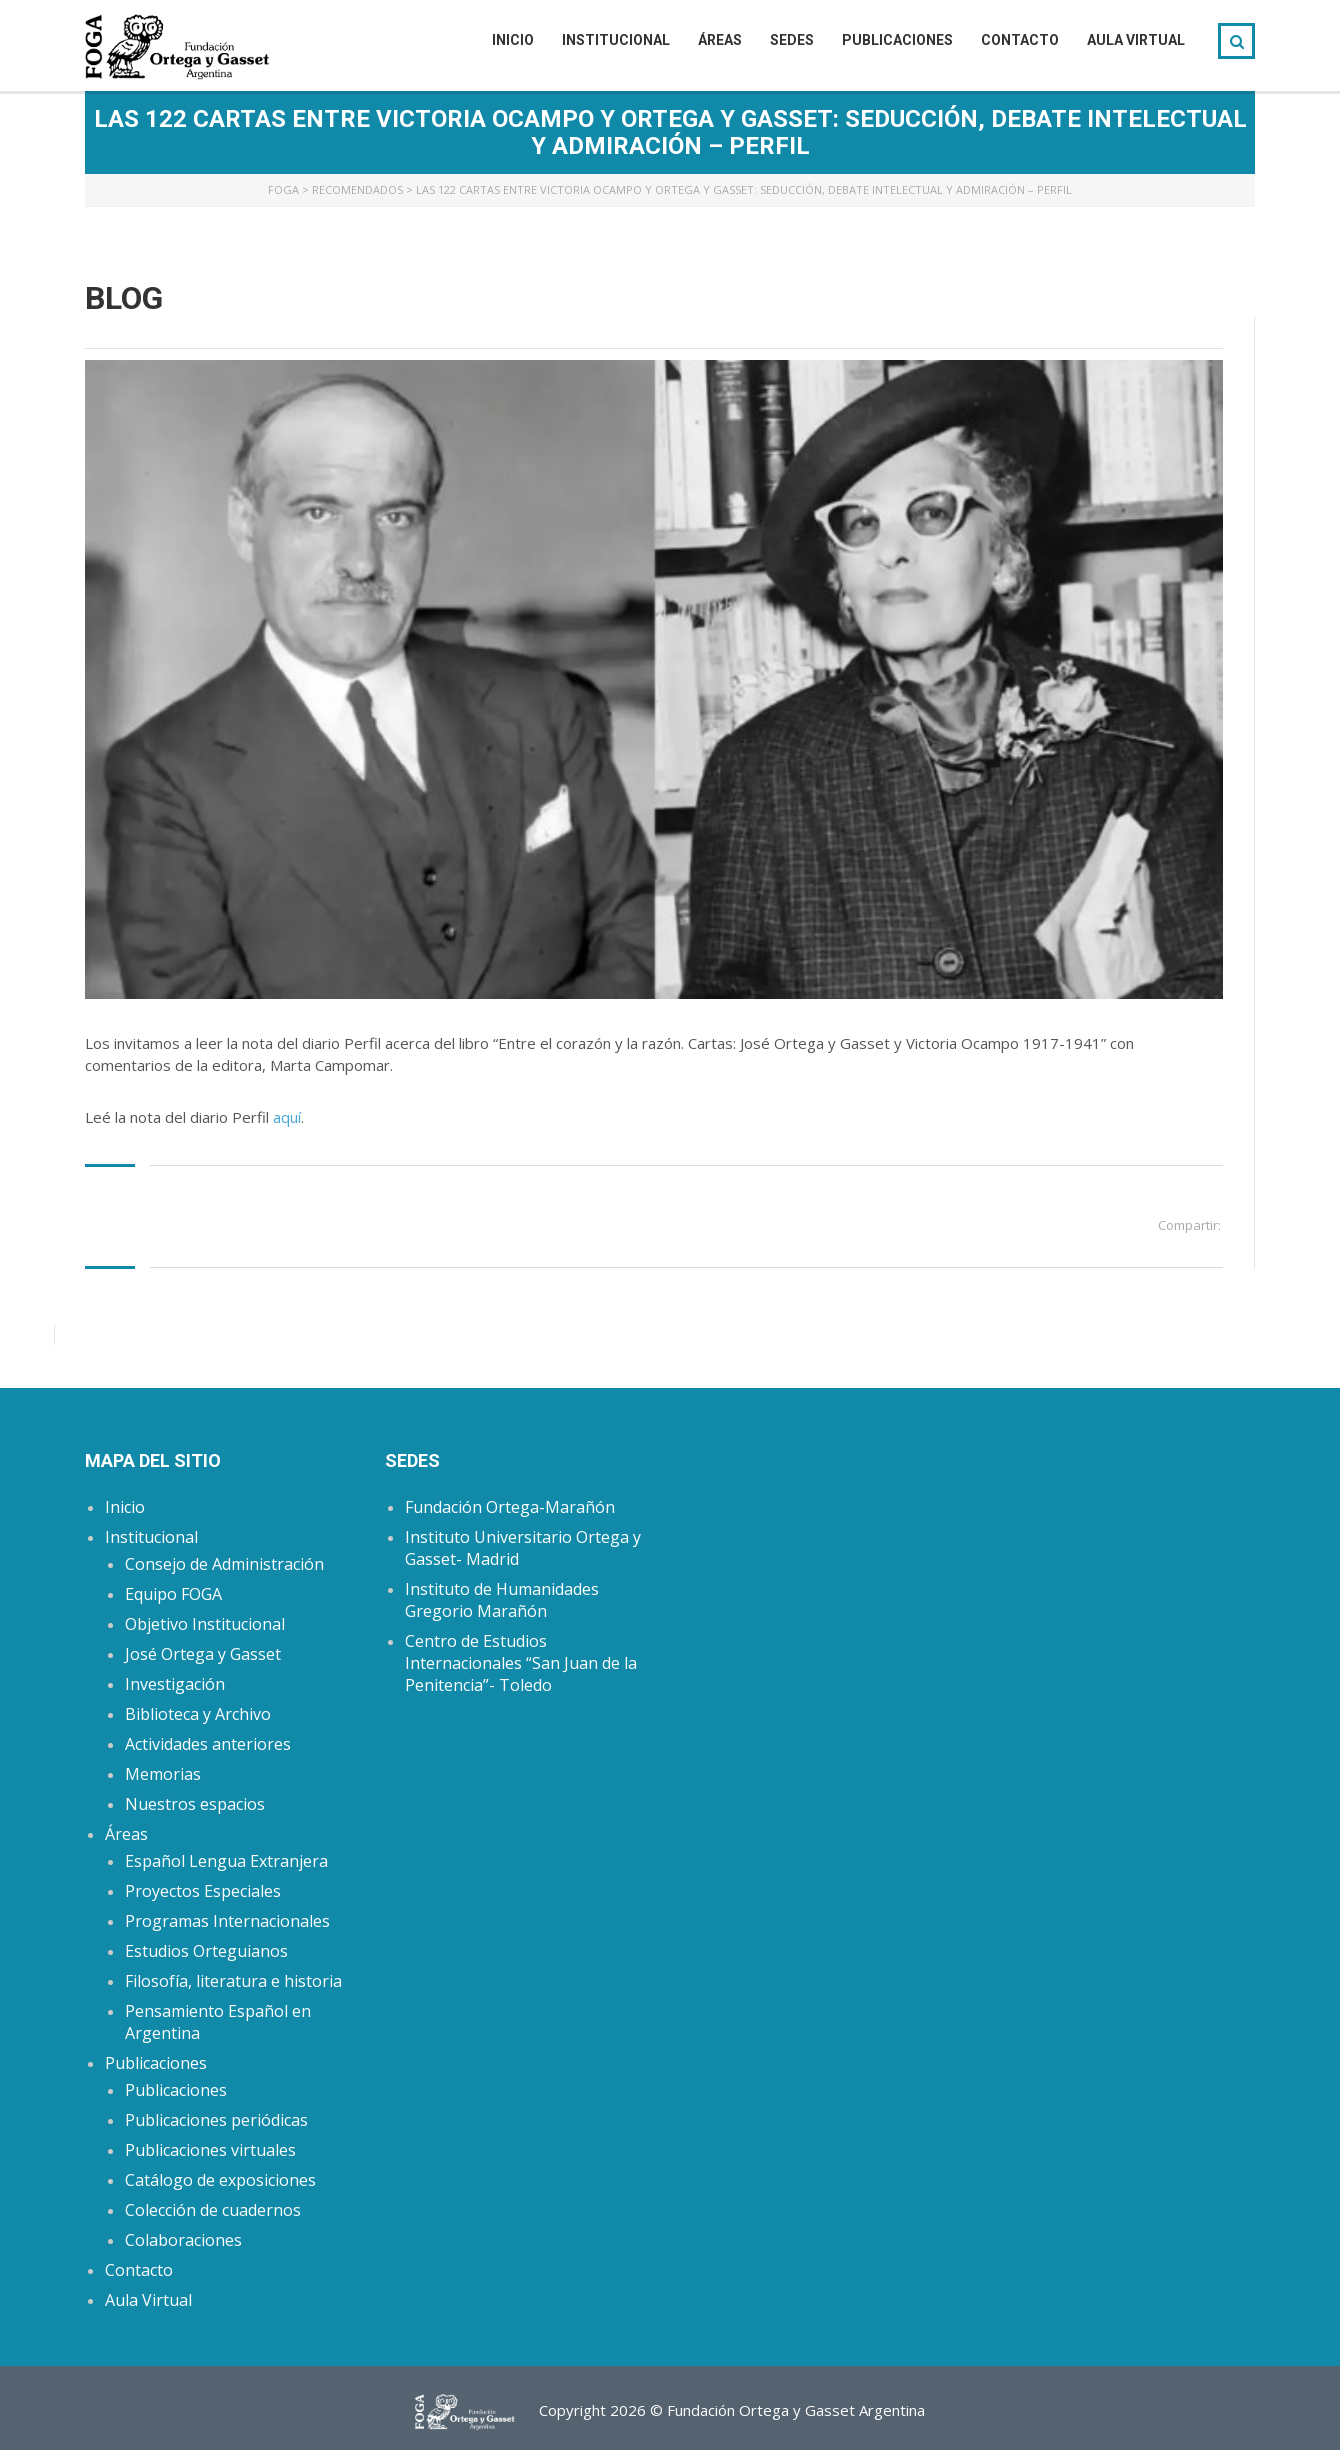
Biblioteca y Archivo (198, 1714)
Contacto (1020, 40)
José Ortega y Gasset (203, 1654)
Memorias (163, 1774)
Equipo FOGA (173, 1594)
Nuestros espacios (195, 1804)
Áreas (720, 40)
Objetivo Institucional (205, 1624)
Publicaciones (897, 40)
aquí (287, 1117)
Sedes (792, 40)
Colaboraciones (183, 2240)
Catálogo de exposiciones (220, 2180)
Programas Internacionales (227, 1921)
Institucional (616, 40)
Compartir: (1189, 1225)
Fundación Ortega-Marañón (510, 1507)
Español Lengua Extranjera (226, 1861)
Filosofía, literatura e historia (233, 1981)
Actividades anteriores (208, 1744)
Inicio (513, 40)
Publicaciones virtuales (210, 2150)
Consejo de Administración (224, 1564)
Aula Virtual (1136, 40)
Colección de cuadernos (213, 2210)
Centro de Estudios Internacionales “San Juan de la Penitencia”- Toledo (521, 1663)
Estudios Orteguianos (206, 1951)
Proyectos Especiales (203, 1891)
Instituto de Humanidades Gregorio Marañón (502, 1600)
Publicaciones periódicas (216, 2120)
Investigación (175, 1684)
